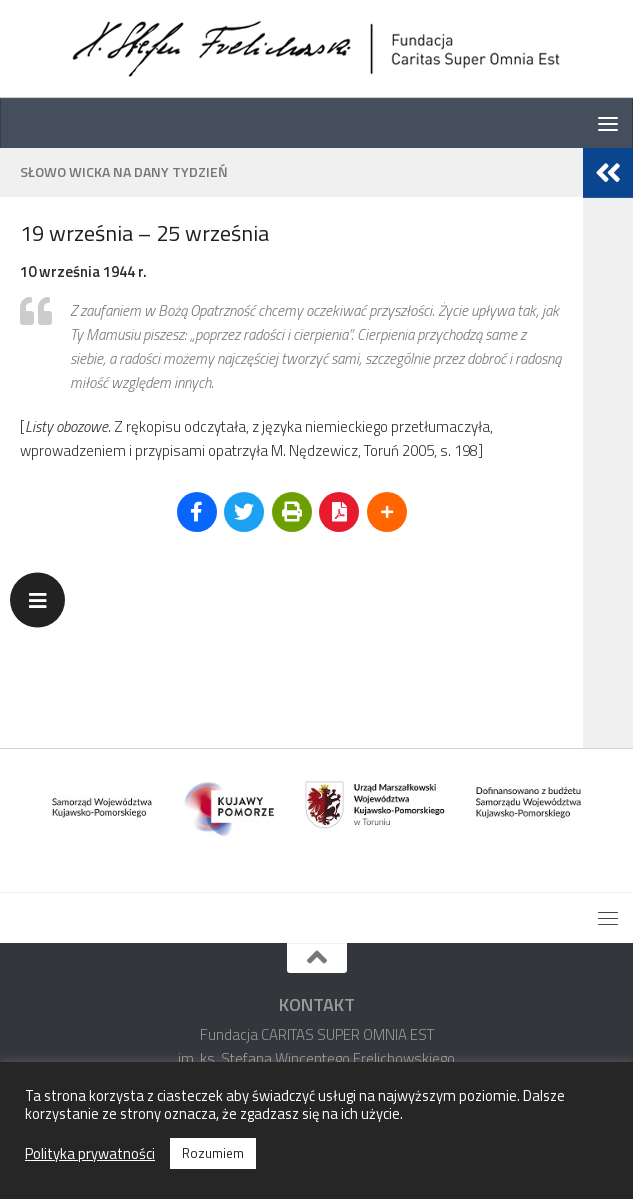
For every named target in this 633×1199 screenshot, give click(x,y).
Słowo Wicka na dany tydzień (124, 171)
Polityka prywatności (90, 1154)
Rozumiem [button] (213, 1153)
